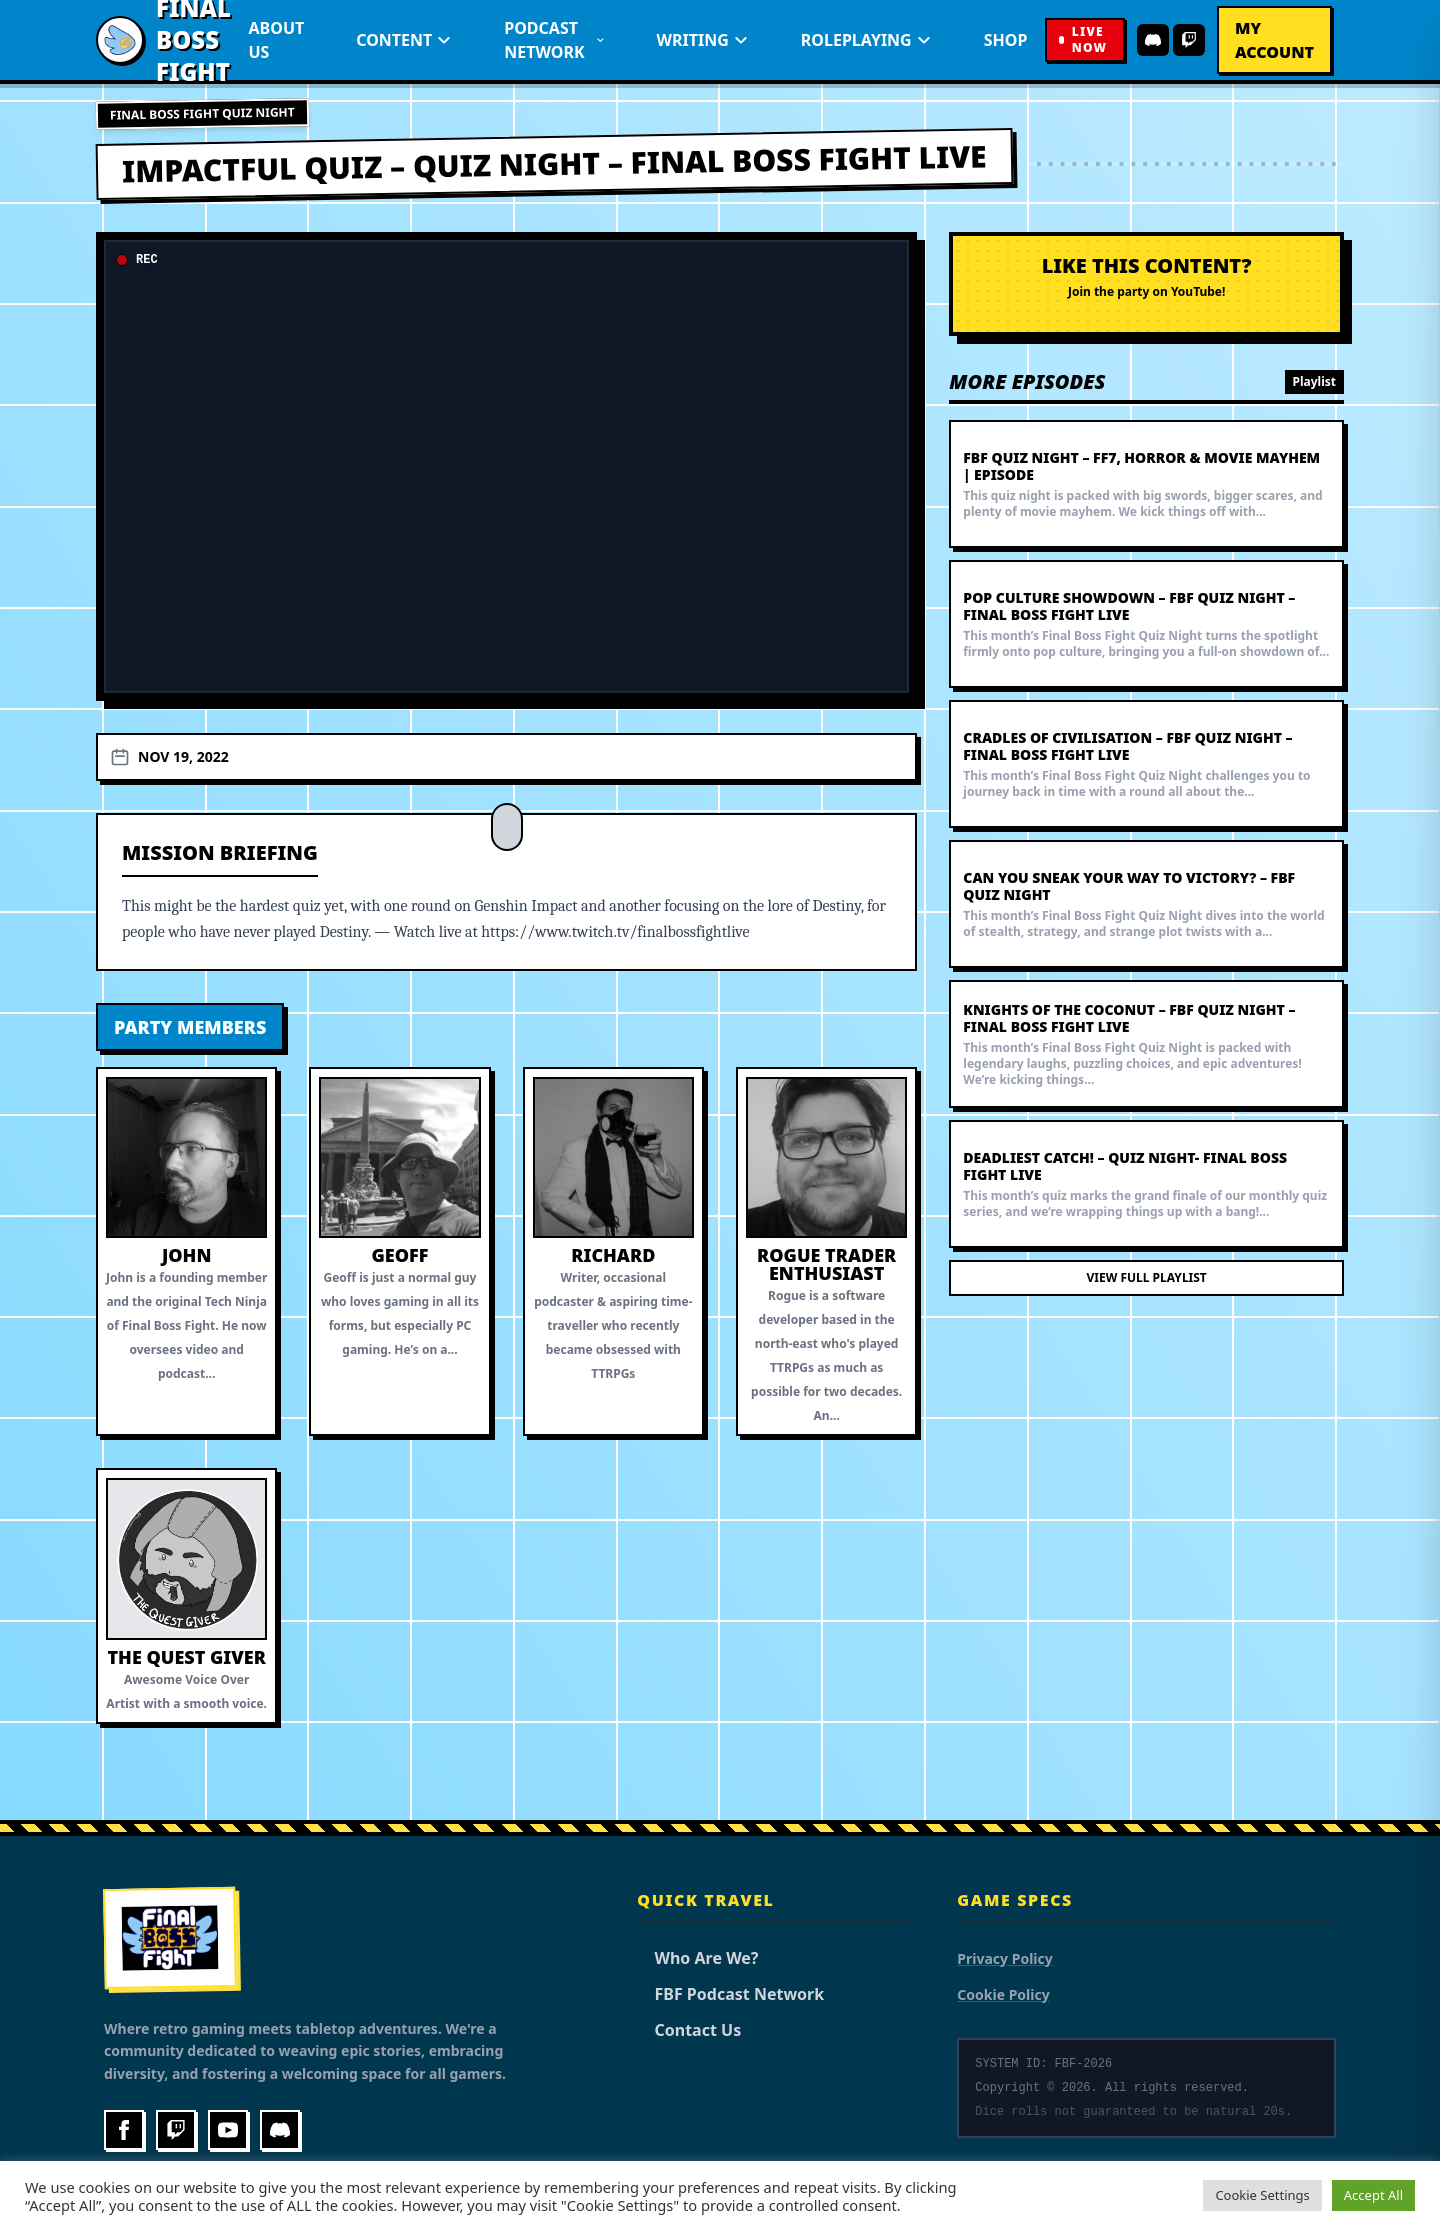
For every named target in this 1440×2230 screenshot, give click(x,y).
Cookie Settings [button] (1262, 2195)
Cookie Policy (1003, 1994)
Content (404, 40)
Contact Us (689, 2030)
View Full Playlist (1147, 1277)
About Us (277, 40)
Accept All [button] (1373, 2195)
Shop (1006, 40)
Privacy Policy (1004, 1958)
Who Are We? (697, 1958)
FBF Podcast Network (730, 1994)
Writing (703, 40)
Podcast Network (554, 40)
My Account (1274, 40)
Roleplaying (866, 40)
